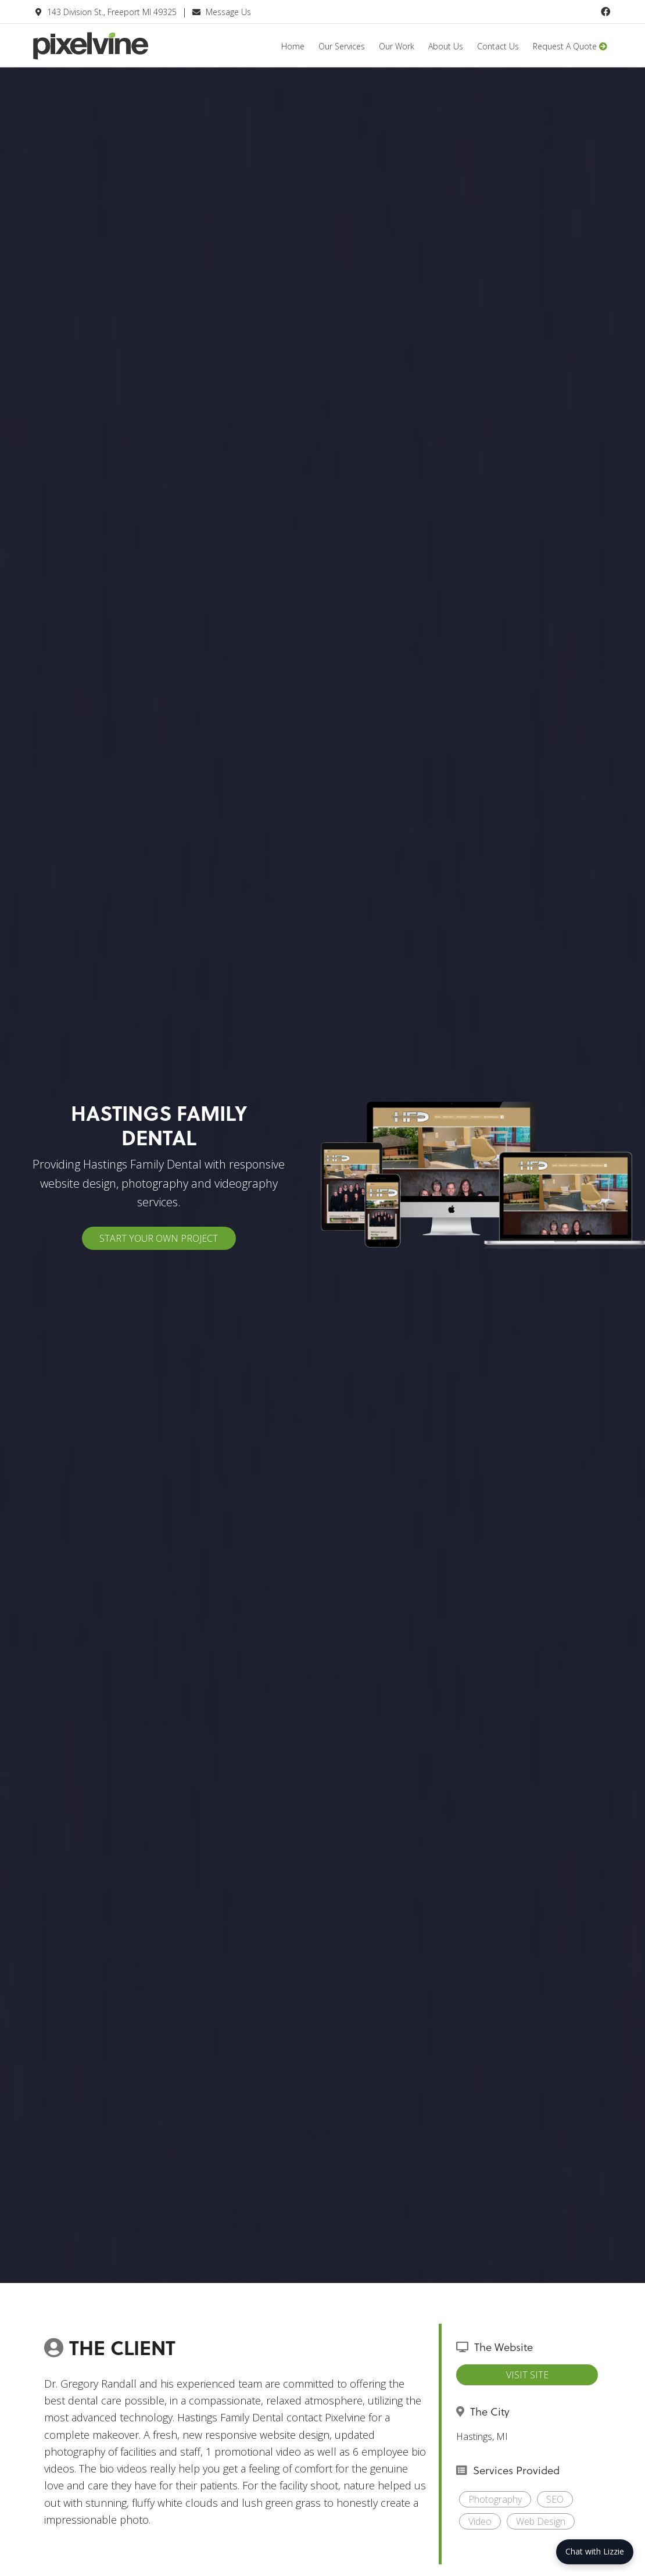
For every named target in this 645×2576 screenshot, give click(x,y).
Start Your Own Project (158, 1238)
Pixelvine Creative (120, 54)
